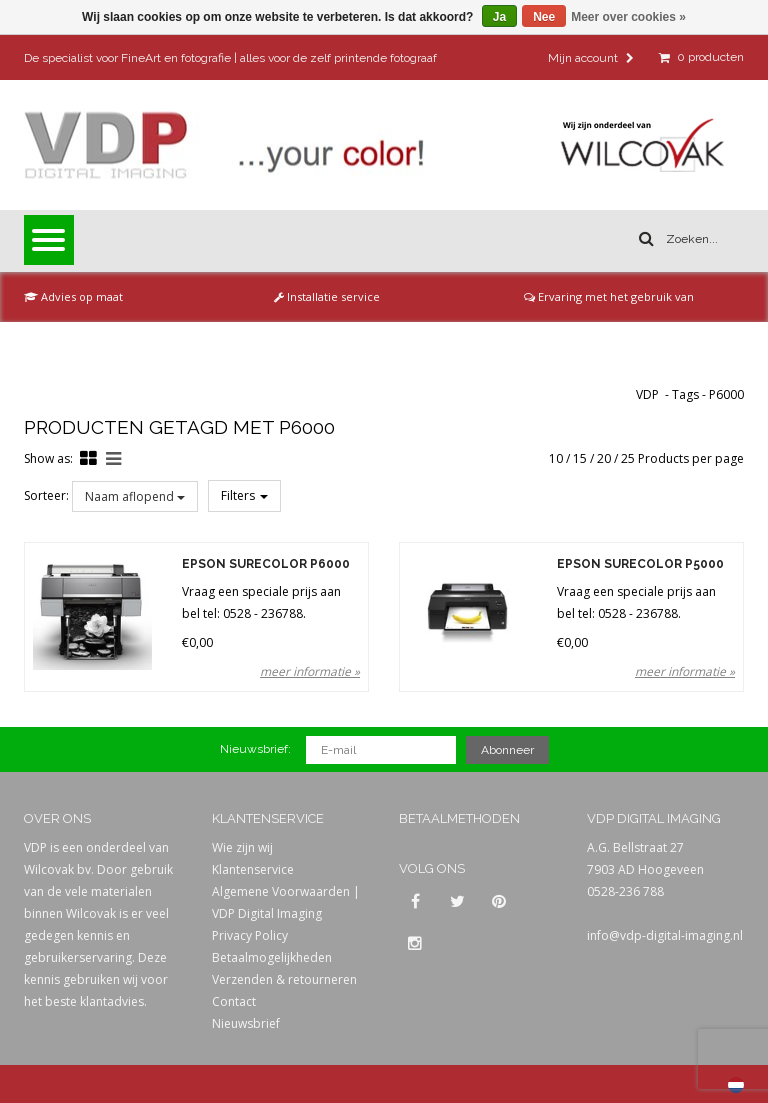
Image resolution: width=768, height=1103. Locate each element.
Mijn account (591, 58)
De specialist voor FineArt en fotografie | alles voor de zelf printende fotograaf (230, 58)
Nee (544, 17)
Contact (234, 1001)
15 (580, 458)
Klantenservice (253, 869)
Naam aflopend (135, 496)
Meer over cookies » (628, 17)
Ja (499, 17)
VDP (647, 394)
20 (604, 458)
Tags (685, 394)
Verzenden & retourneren (284, 979)
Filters (244, 495)
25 (628, 458)
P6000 (726, 394)
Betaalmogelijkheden (272, 957)
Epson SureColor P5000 (640, 564)
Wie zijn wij (242, 847)
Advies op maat (73, 296)
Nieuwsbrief (246, 1023)
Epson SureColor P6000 (266, 564)
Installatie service (327, 296)
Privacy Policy (250, 935)
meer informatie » (310, 671)
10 (556, 458)
